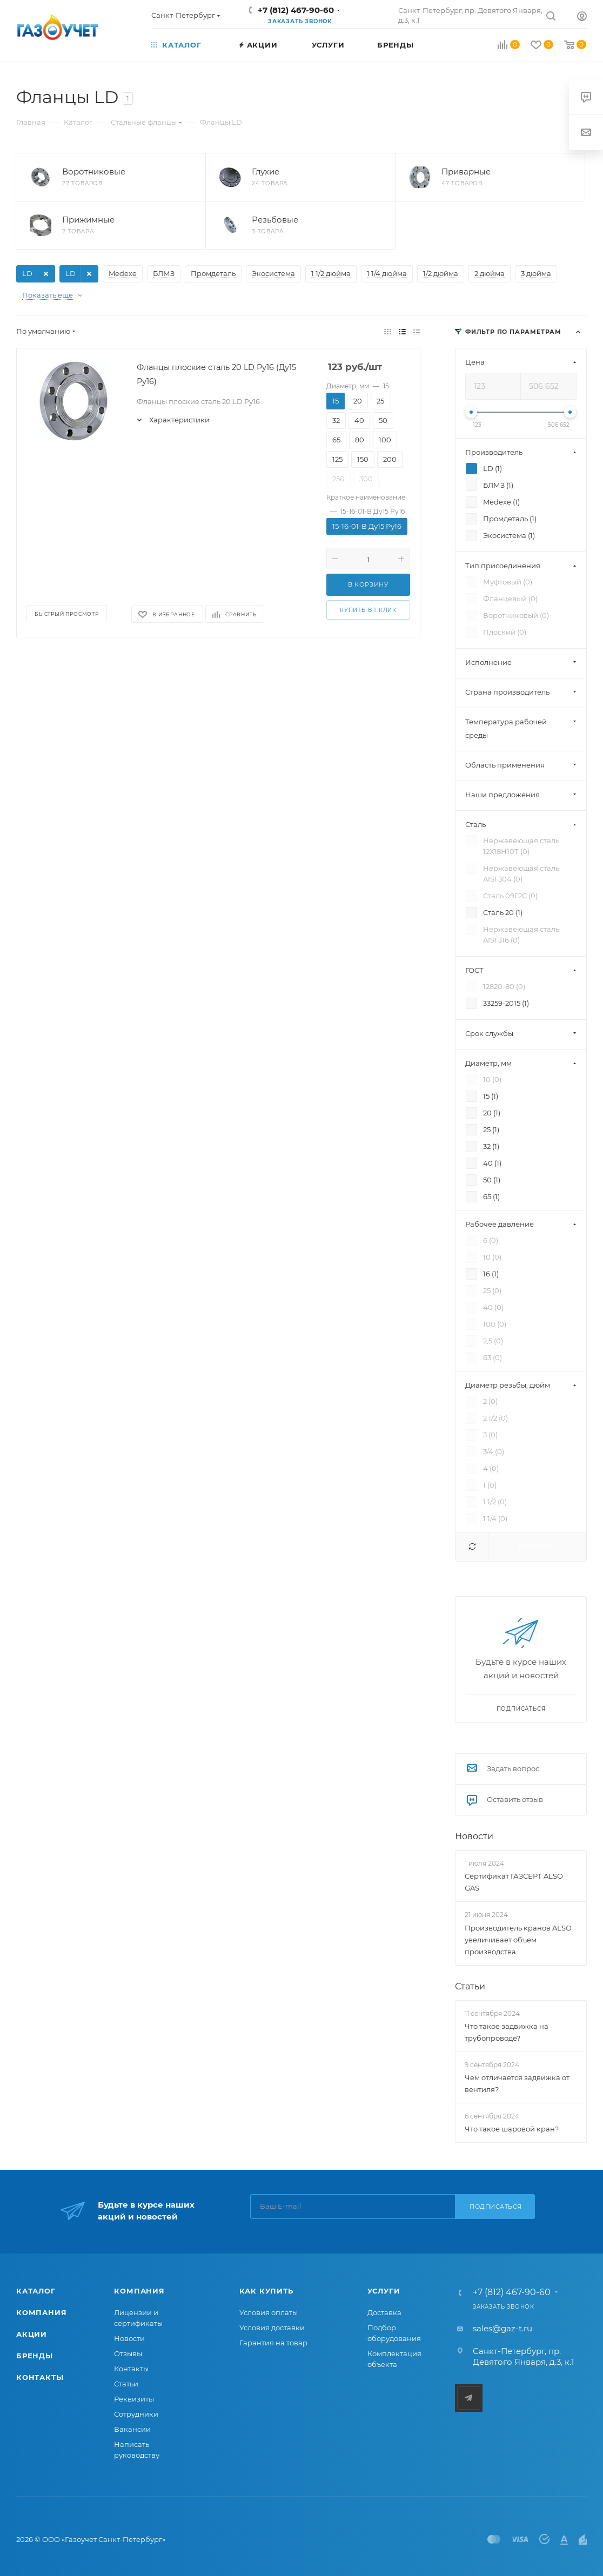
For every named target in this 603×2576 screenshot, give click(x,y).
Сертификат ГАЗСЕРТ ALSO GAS (514, 1882)
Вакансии (132, 2429)
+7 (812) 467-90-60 (296, 10)
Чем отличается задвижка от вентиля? (517, 2083)
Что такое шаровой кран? (512, 2128)
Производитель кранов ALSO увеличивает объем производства (518, 1939)
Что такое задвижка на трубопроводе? (506, 2032)
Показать (537, 1546)
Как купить (266, 2290)
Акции (31, 2334)
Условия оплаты (268, 2312)
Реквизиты (134, 2399)
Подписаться (496, 2206)
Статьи (470, 1986)
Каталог (36, 2290)
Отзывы (128, 2353)
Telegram (468, 2398)
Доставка (384, 2312)
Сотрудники (136, 2414)
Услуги (383, 2290)
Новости (474, 1836)
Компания (41, 2312)
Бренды (34, 2355)
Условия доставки (272, 2327)
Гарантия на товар (273, 2342)
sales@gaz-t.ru (502, 2328)
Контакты (39, 2377)
